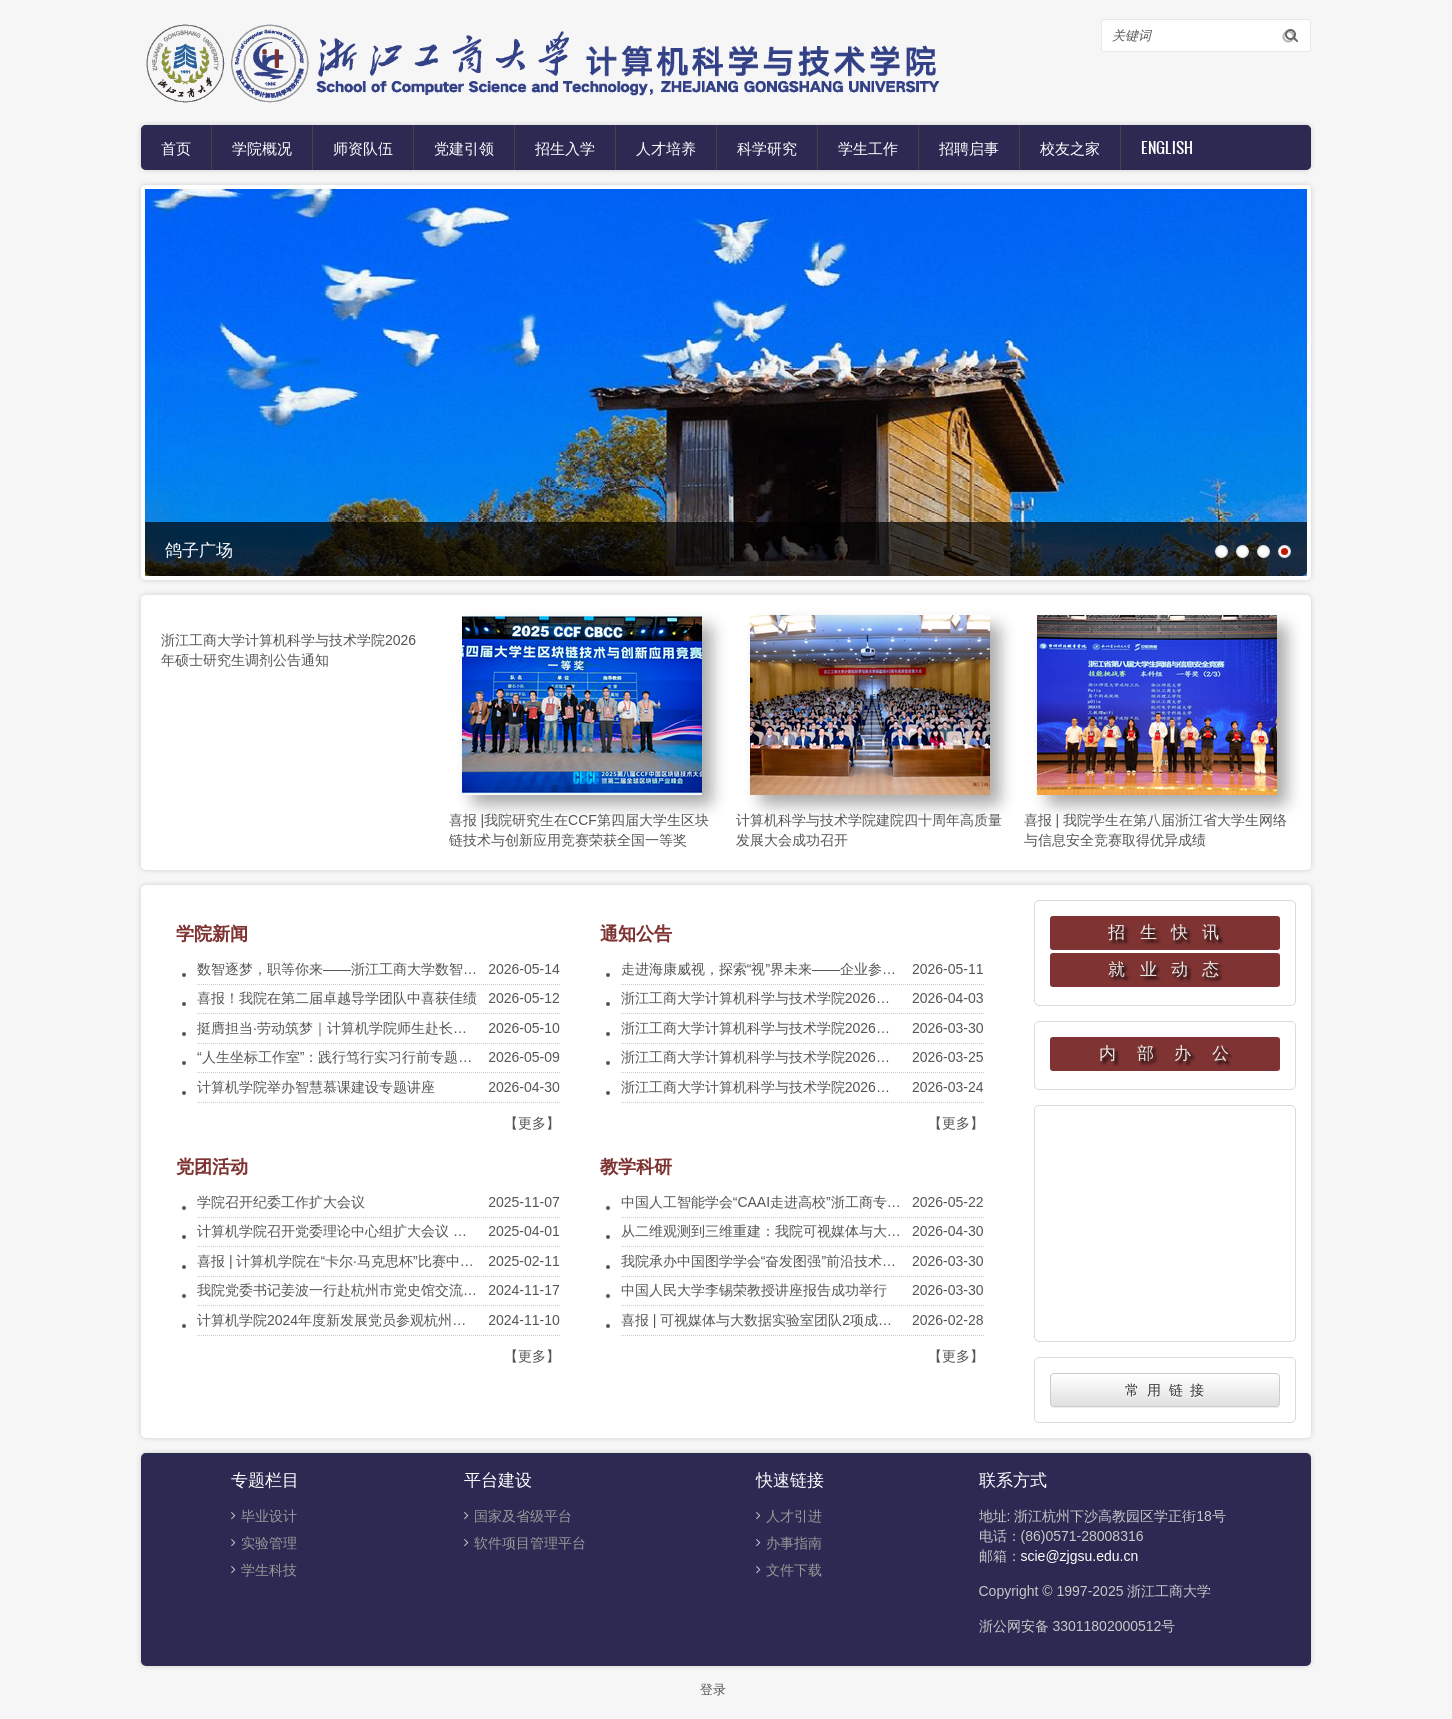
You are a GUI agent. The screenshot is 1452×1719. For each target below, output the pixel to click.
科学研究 (767, 147)
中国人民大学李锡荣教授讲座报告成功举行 (754, 1290)
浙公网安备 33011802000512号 (1077, 1626)
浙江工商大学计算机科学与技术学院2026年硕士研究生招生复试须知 (832, 1087)
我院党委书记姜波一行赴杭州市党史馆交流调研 (344, 1290)
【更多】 (532, 1123)
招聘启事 (969, 147)
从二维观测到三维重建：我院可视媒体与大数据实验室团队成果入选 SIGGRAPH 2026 (887, 1231)
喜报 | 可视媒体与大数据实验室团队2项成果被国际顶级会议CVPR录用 (839, 1320)
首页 (176, 147)
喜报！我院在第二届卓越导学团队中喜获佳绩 (337, 998)
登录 (713, 1689)
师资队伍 (363, 147)
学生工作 (868, 147)
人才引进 (794, 1516)
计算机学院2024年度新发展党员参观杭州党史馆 (345, 1320)
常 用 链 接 (1164, 1390)
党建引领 (464, 147)
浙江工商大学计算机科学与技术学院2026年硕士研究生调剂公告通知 (832, 998)
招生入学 (565, 147)
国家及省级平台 (523, 1516)
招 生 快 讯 (1164, 932)
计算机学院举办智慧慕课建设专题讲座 (316, 1087)
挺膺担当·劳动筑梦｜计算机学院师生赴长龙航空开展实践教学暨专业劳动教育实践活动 (465, 1028)
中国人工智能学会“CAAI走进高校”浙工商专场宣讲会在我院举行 (817, 1202)
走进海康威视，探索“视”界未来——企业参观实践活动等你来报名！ (828, 969)
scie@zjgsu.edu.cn (1080, 1556)
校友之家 (1070, 147)
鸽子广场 (199, 548)
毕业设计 (269, 1516)
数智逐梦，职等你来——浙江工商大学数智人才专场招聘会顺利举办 (407, 969)
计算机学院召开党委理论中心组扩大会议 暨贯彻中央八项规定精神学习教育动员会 (451, 1231)
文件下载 (794, 1570)
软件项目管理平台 (530, 1543)
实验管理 (269, 1543)
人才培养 (666, 147)
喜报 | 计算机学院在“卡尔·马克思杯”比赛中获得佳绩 (356, 1261)
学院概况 (262, 147)
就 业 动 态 (1164, 969)
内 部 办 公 (1165, 1053)
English (1167, 147)
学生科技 (269, 1570)
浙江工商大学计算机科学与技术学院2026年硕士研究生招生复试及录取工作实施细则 (881, 1057)
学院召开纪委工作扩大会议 (281, 1202)
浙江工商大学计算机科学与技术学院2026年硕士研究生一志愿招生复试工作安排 (867, 1028)
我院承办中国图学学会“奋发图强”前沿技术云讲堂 (772, 1261)
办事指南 (794, 1543)
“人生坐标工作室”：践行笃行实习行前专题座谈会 (348, 1057)
